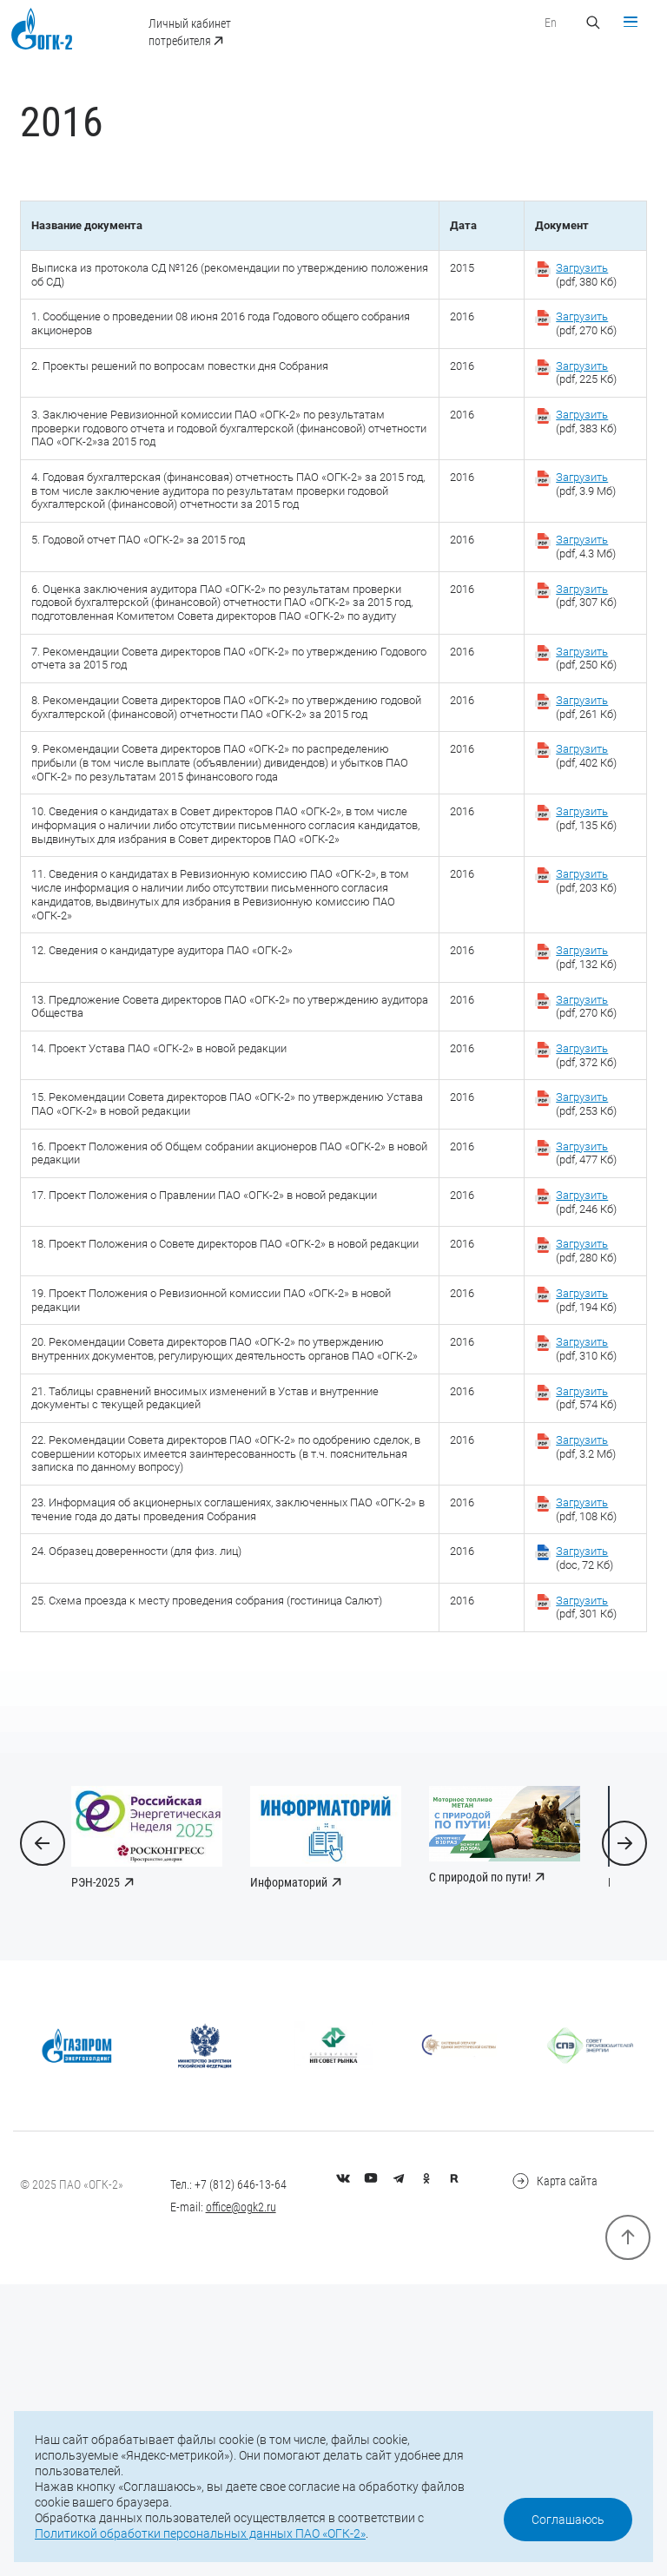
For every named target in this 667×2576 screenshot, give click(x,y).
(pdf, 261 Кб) (578, 805)
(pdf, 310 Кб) (578, 1550)
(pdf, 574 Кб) (578, 1619)
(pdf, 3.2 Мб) (577, 1672)
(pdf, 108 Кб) (578, 1741)
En (543, 23)
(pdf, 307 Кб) (578, 668)
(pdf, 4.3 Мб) (577, 615)
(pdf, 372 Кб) (578, 1233)
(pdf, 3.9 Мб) (577, 531)
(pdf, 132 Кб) (578, 1127)
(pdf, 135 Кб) (578, 958)
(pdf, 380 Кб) (578, 304)
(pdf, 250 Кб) (578, 753)
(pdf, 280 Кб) (578, 1444)
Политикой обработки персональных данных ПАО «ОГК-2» (200, 2533)
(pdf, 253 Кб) (578, 1286)
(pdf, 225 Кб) (578, 410)
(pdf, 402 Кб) (578, 874)
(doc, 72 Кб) (576, 1793)
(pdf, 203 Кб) (578, 1042)
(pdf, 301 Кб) (578, 1846)
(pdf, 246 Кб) (578, 1392)
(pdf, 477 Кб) (578, 1339)
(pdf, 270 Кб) (578, 357)
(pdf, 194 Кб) (578, 1497)
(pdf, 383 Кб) (578, 463)
